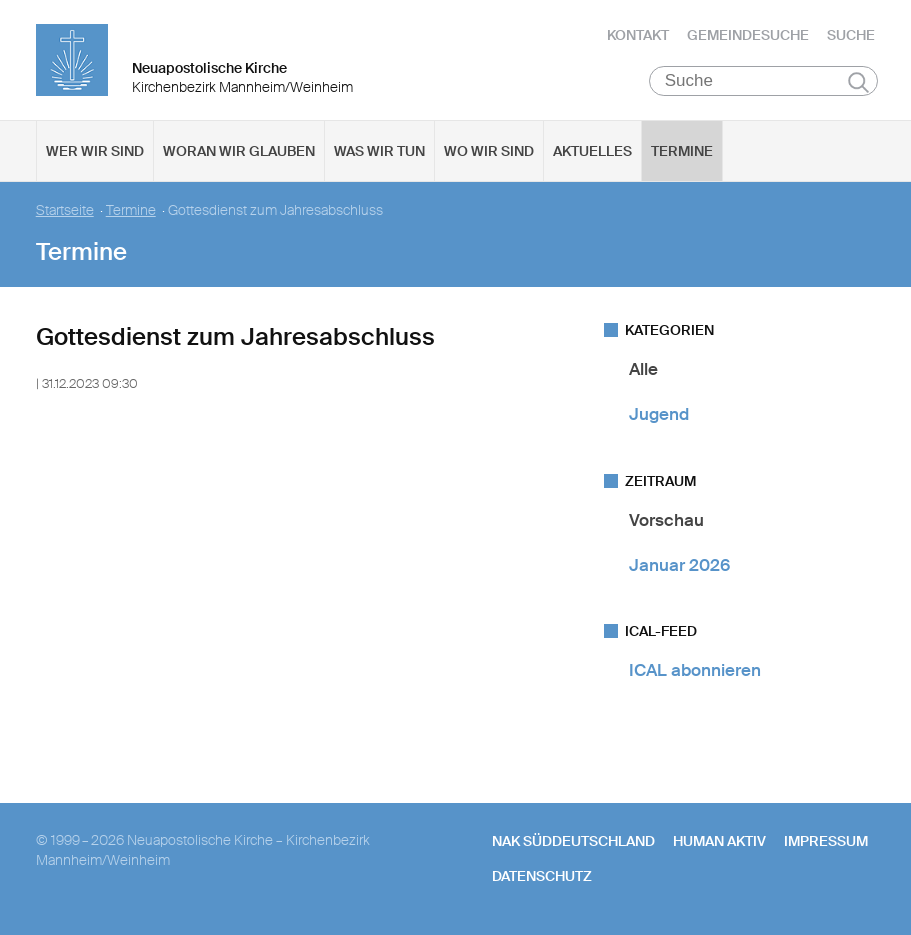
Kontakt (638, 35)
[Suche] (763, 81)
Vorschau (666, 520)
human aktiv (719, 841)
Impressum (826, 841)
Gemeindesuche (748, 35)
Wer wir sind (95, 151)
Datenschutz (542, 876)
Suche (851, 35)
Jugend (659, 414)
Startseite (65, 210)
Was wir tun (379, 151)
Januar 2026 (679, 565)
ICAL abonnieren (695, 670)
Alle (643, 369)
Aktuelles (592, 151)
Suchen (858, 82)
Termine (682, 151)
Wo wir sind (489, 151)
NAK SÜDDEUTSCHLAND (573, 841)
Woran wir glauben (239, 151)
